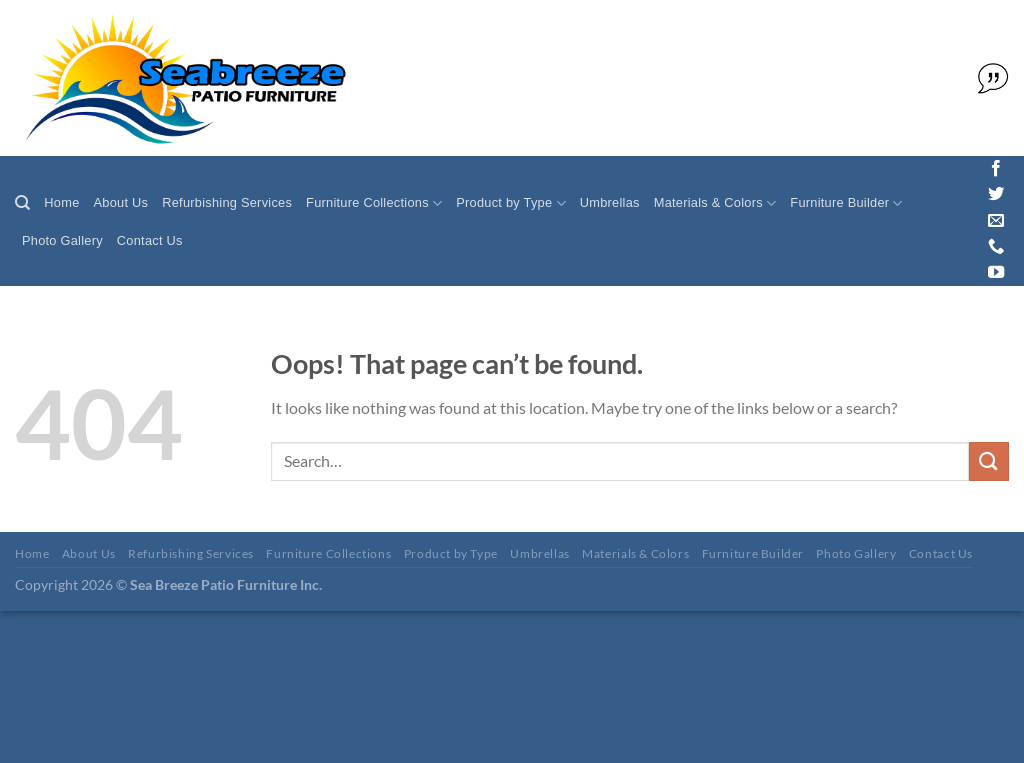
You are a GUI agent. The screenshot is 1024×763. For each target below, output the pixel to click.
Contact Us (150, 240)
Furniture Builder (846, 203)
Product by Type (511, 203)
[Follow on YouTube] (996, 273)
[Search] (22, 203)
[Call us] (996, 247)
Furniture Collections (374, 203)
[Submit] (989, 461)
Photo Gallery (62, 240)
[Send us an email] (996, 221)
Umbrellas (610, 202)
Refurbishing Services (227, 202)
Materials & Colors (715, 203)
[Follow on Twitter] (996, 195)
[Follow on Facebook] (996, 169)
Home (61, 202)
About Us (121, 202)
